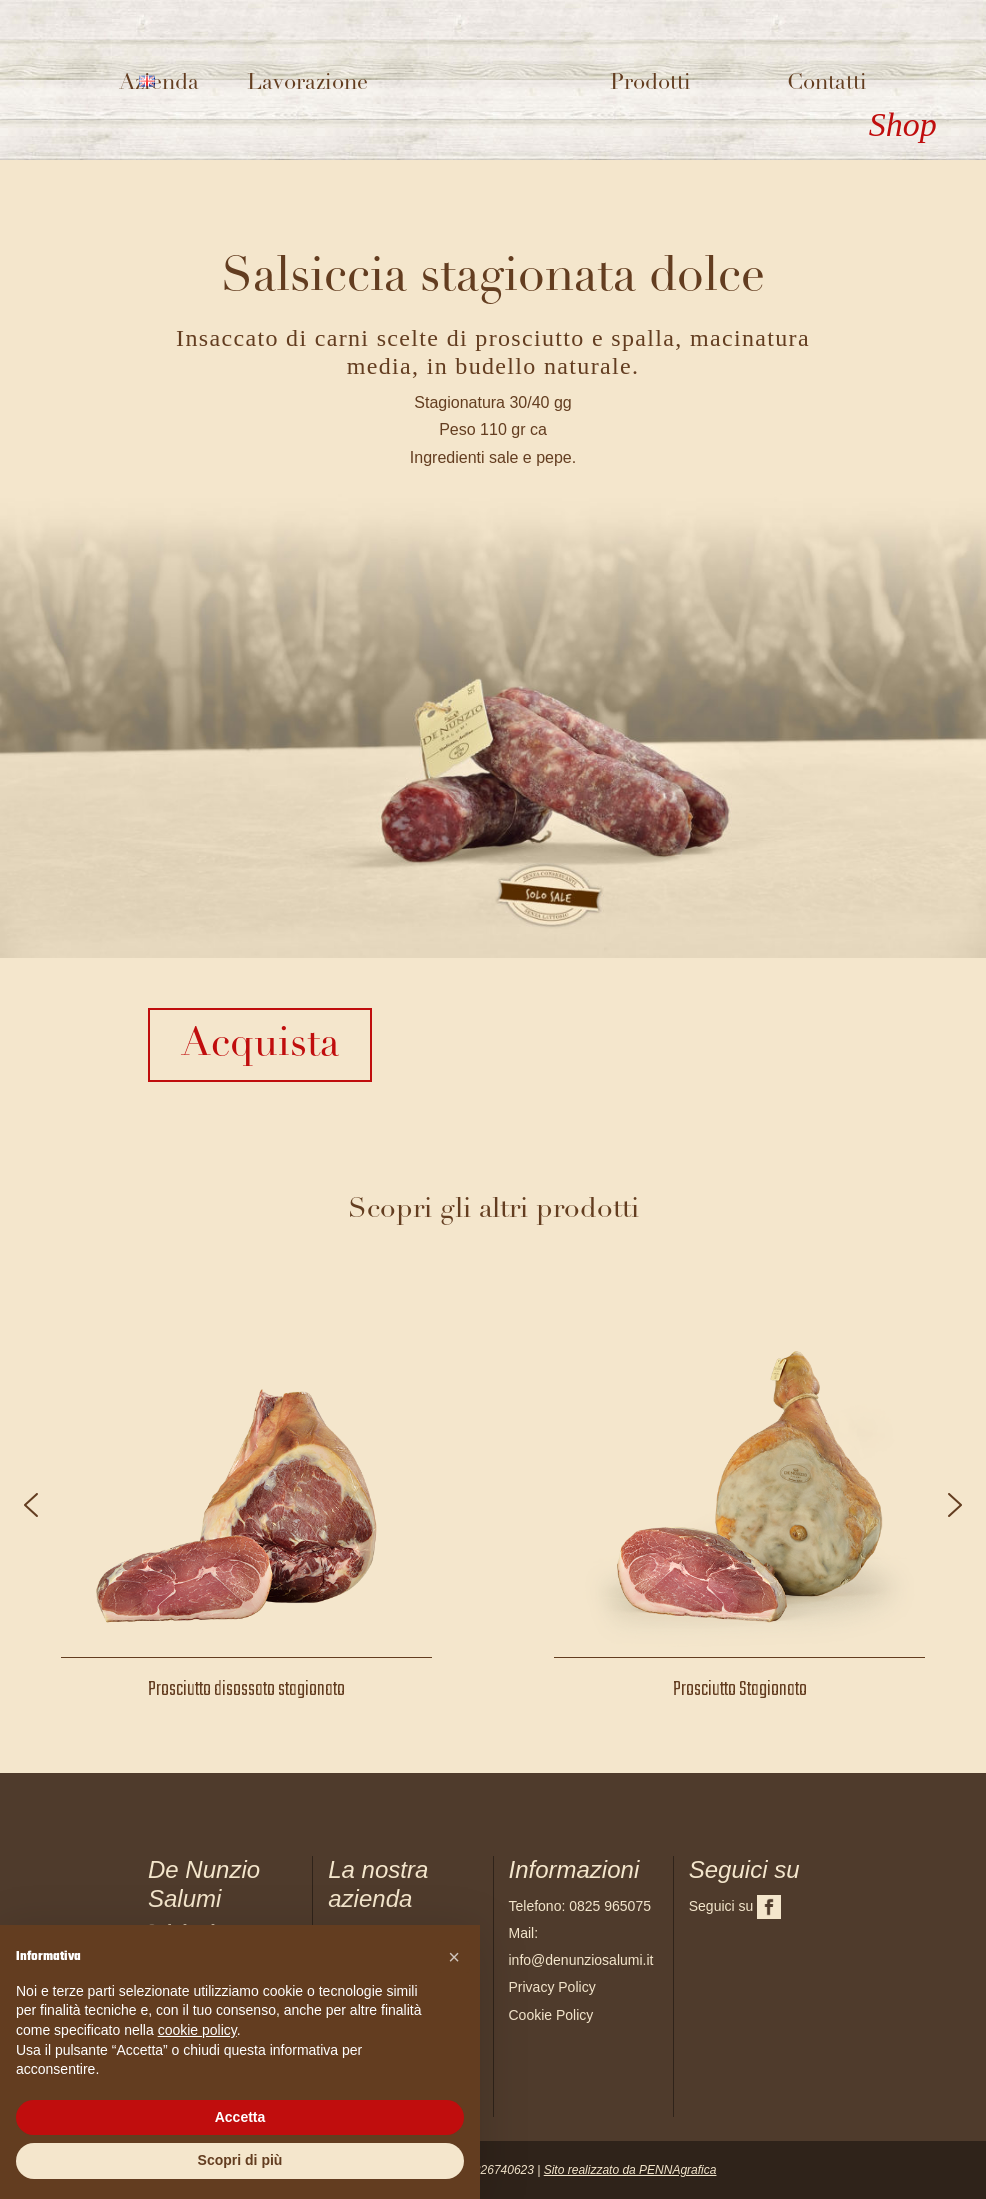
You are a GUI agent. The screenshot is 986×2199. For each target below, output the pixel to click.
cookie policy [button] (197, 2030)
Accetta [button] (240, 2117)
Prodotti (650, 83)
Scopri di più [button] (240, 2160)
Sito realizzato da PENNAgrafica (630, 2170)
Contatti (827, 83)
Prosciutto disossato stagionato (246, 1689)
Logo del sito (489, 85)
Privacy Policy (552, 1987)
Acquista (260, 1045)
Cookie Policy (551, 2015)
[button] (31, 1505)
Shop (903, 124)
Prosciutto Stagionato (740, 1689)
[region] (493, 1504)
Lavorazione (307, 83)
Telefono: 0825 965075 (580, 1906)
